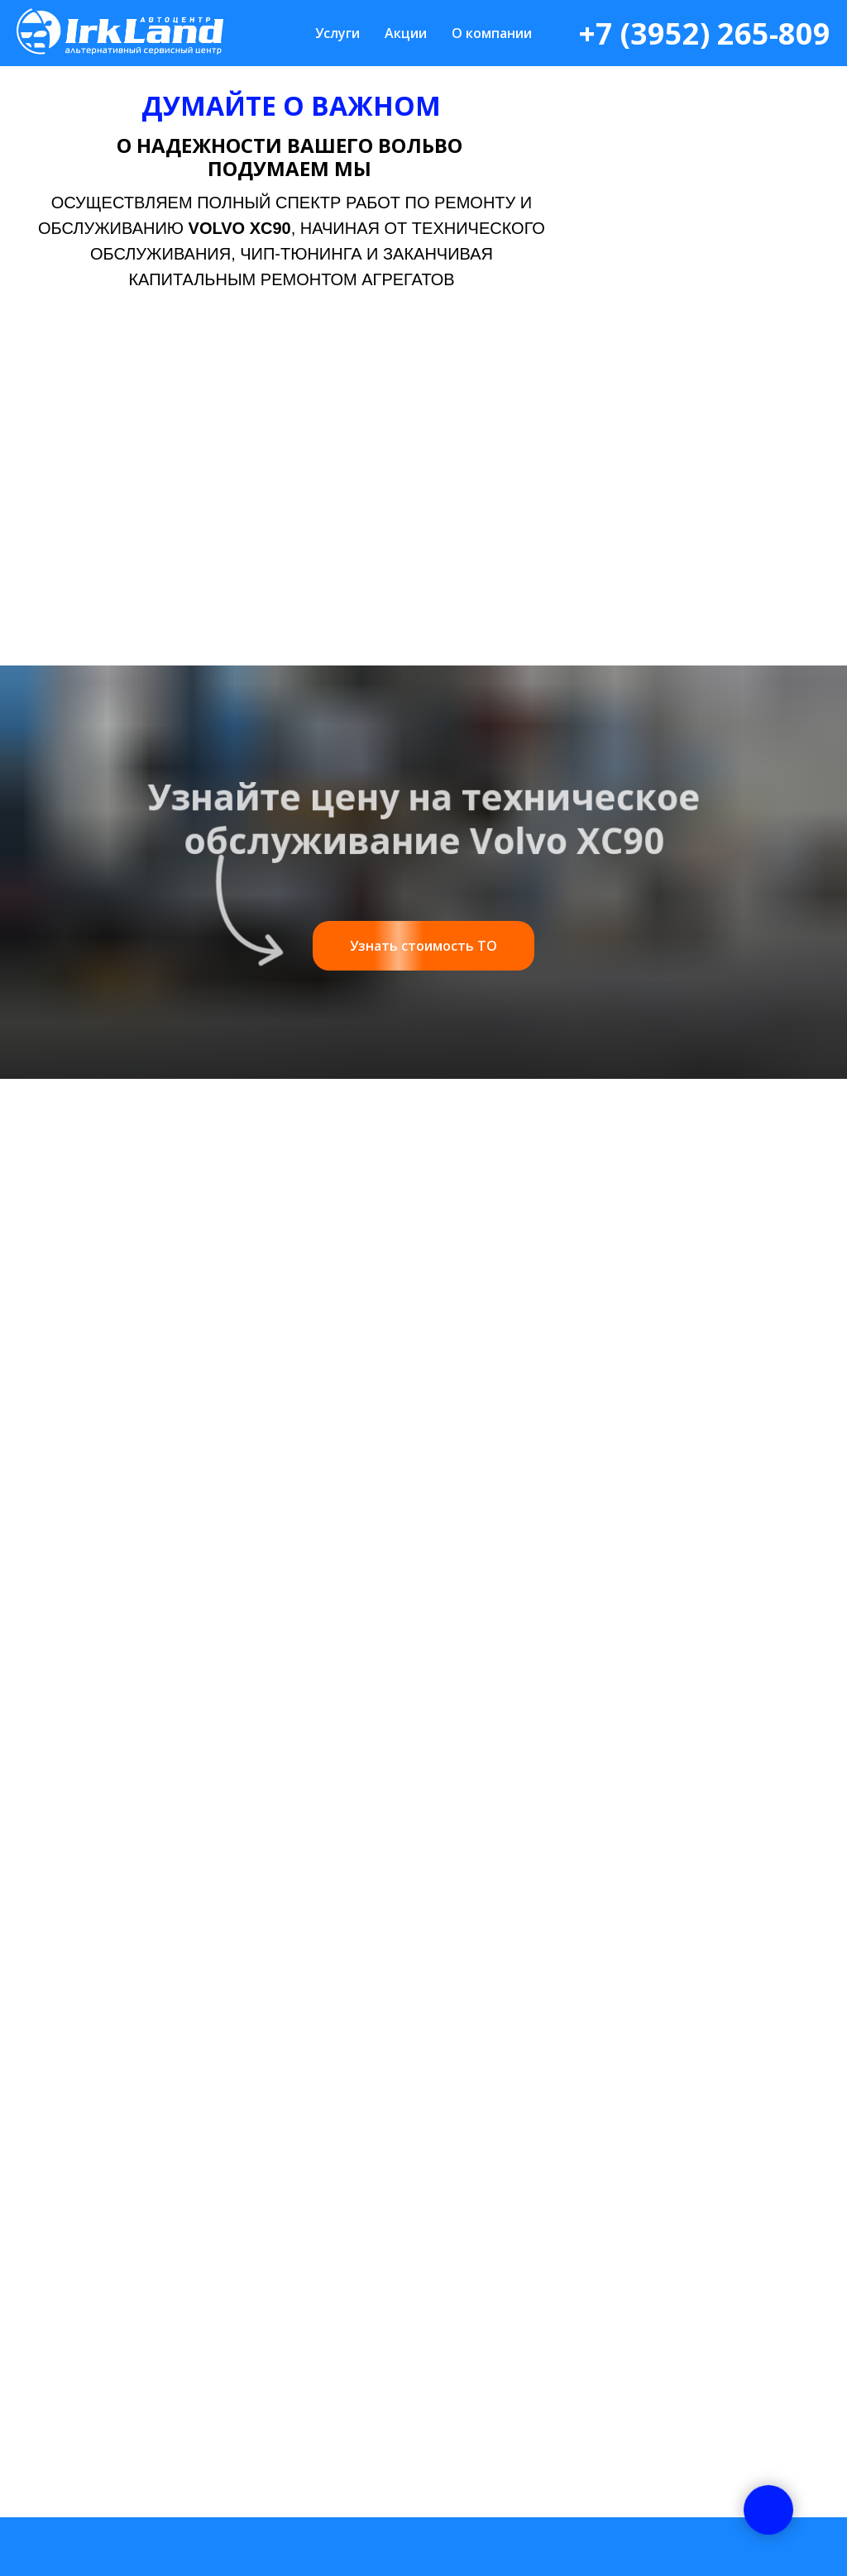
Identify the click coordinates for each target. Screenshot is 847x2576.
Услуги (337, 33)
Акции (406, 33)
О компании (492, 33)
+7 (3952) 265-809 (704, 33)
